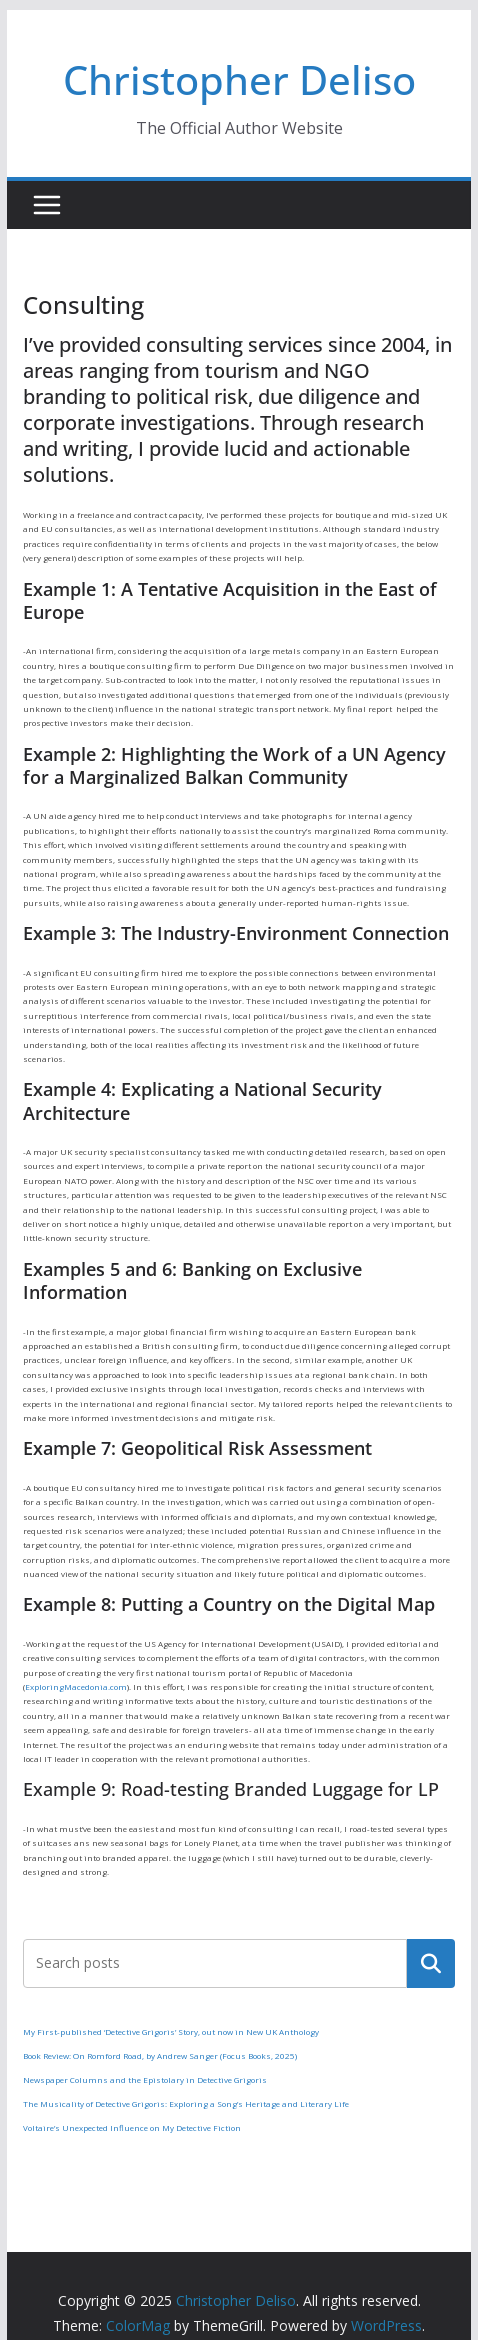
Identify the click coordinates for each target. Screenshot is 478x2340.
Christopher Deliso (239, 79)
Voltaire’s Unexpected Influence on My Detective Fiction (132, 2127)
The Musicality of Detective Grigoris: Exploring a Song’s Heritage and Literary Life (186, 2103)
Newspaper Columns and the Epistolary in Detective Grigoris (145, 2079)
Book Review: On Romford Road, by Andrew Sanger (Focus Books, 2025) (160, 2055)
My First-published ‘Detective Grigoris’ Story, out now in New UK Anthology (171, 2031)
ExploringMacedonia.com (76, 1686)
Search (431, 1963)
